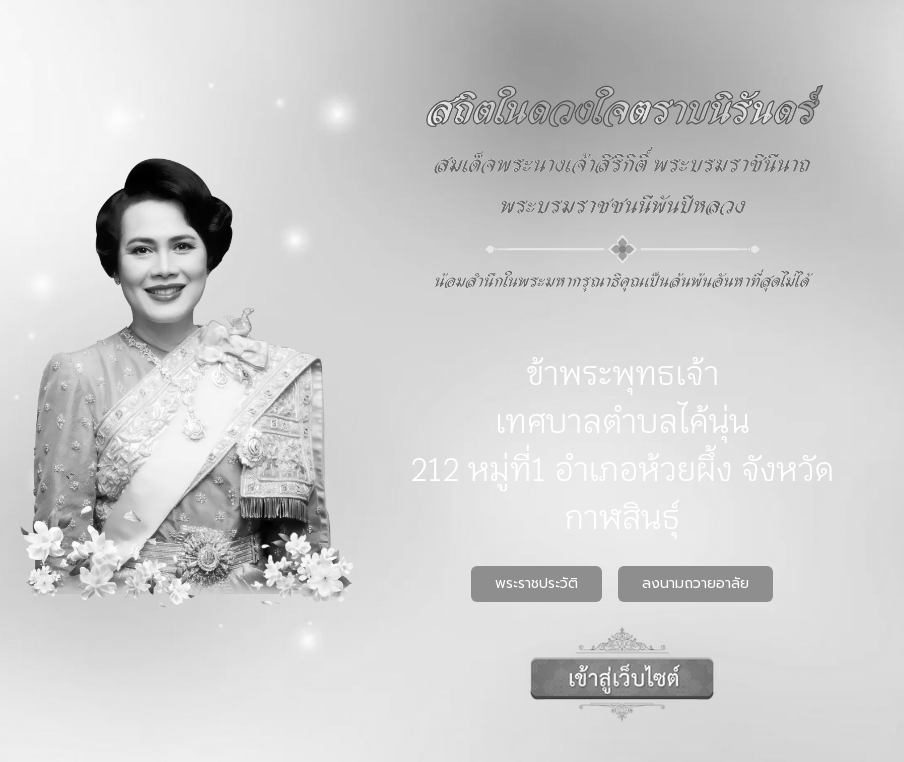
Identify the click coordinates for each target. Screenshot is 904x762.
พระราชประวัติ (536, 583)
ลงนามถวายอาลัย (695, 583)
